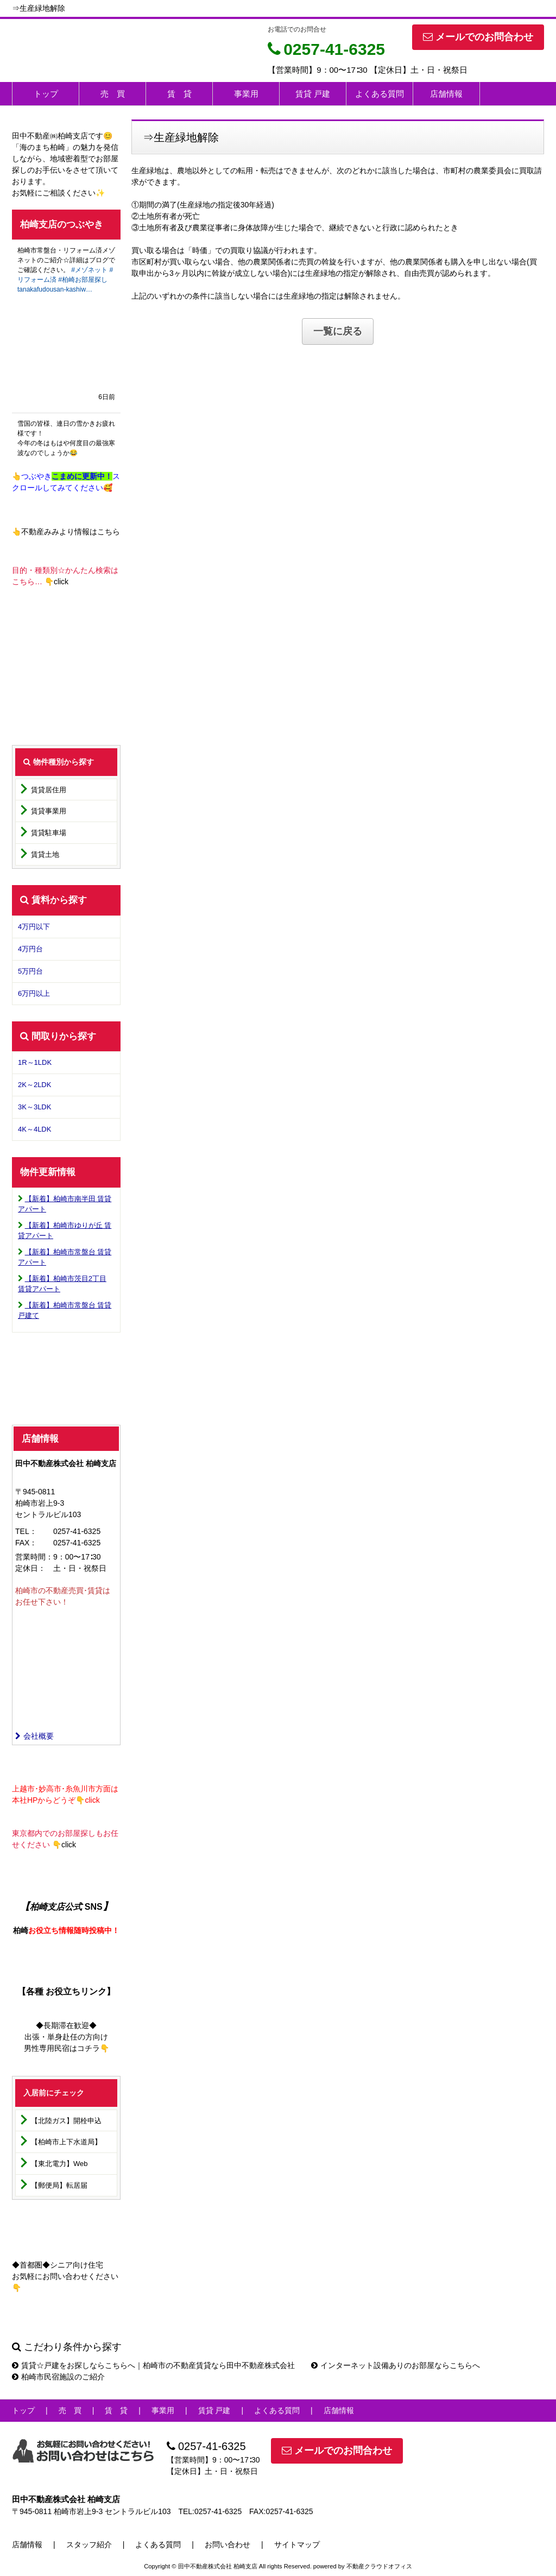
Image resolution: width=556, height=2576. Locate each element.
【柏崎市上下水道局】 (66, 2142)
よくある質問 (379, 93)
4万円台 (30, 949)
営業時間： (34, 1556)
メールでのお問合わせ (478, 36)
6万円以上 (34, 993)
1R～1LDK (35, 1062)
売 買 (112, 93)
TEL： (26, 1531)
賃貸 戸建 (312, 93)
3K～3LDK (34, 1107)
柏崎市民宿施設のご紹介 (58, 2376)
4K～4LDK (34, 1129)
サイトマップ (297, 2544)
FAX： (26, 1542)
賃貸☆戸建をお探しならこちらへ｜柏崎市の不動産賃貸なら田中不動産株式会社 (153, 2365)
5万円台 (30, 971)
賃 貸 (179, 93)
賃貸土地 (45, 854)
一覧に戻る (337, 331)
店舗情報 (446, 93)
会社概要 (34, 1736)
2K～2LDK (34, 1085)
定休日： (30, 1568)
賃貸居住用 (48, 790)
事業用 (246, 93)
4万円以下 (34, 927)
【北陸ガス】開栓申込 (66, 2121)
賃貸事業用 (48, 811)
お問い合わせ (227, 2544)
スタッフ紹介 (89, 2544)
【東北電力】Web (59, 2164)
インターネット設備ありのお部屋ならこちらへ (395, 2365)
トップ (46, 93)
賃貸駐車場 (48, 833)
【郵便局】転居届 (59, 2185)
